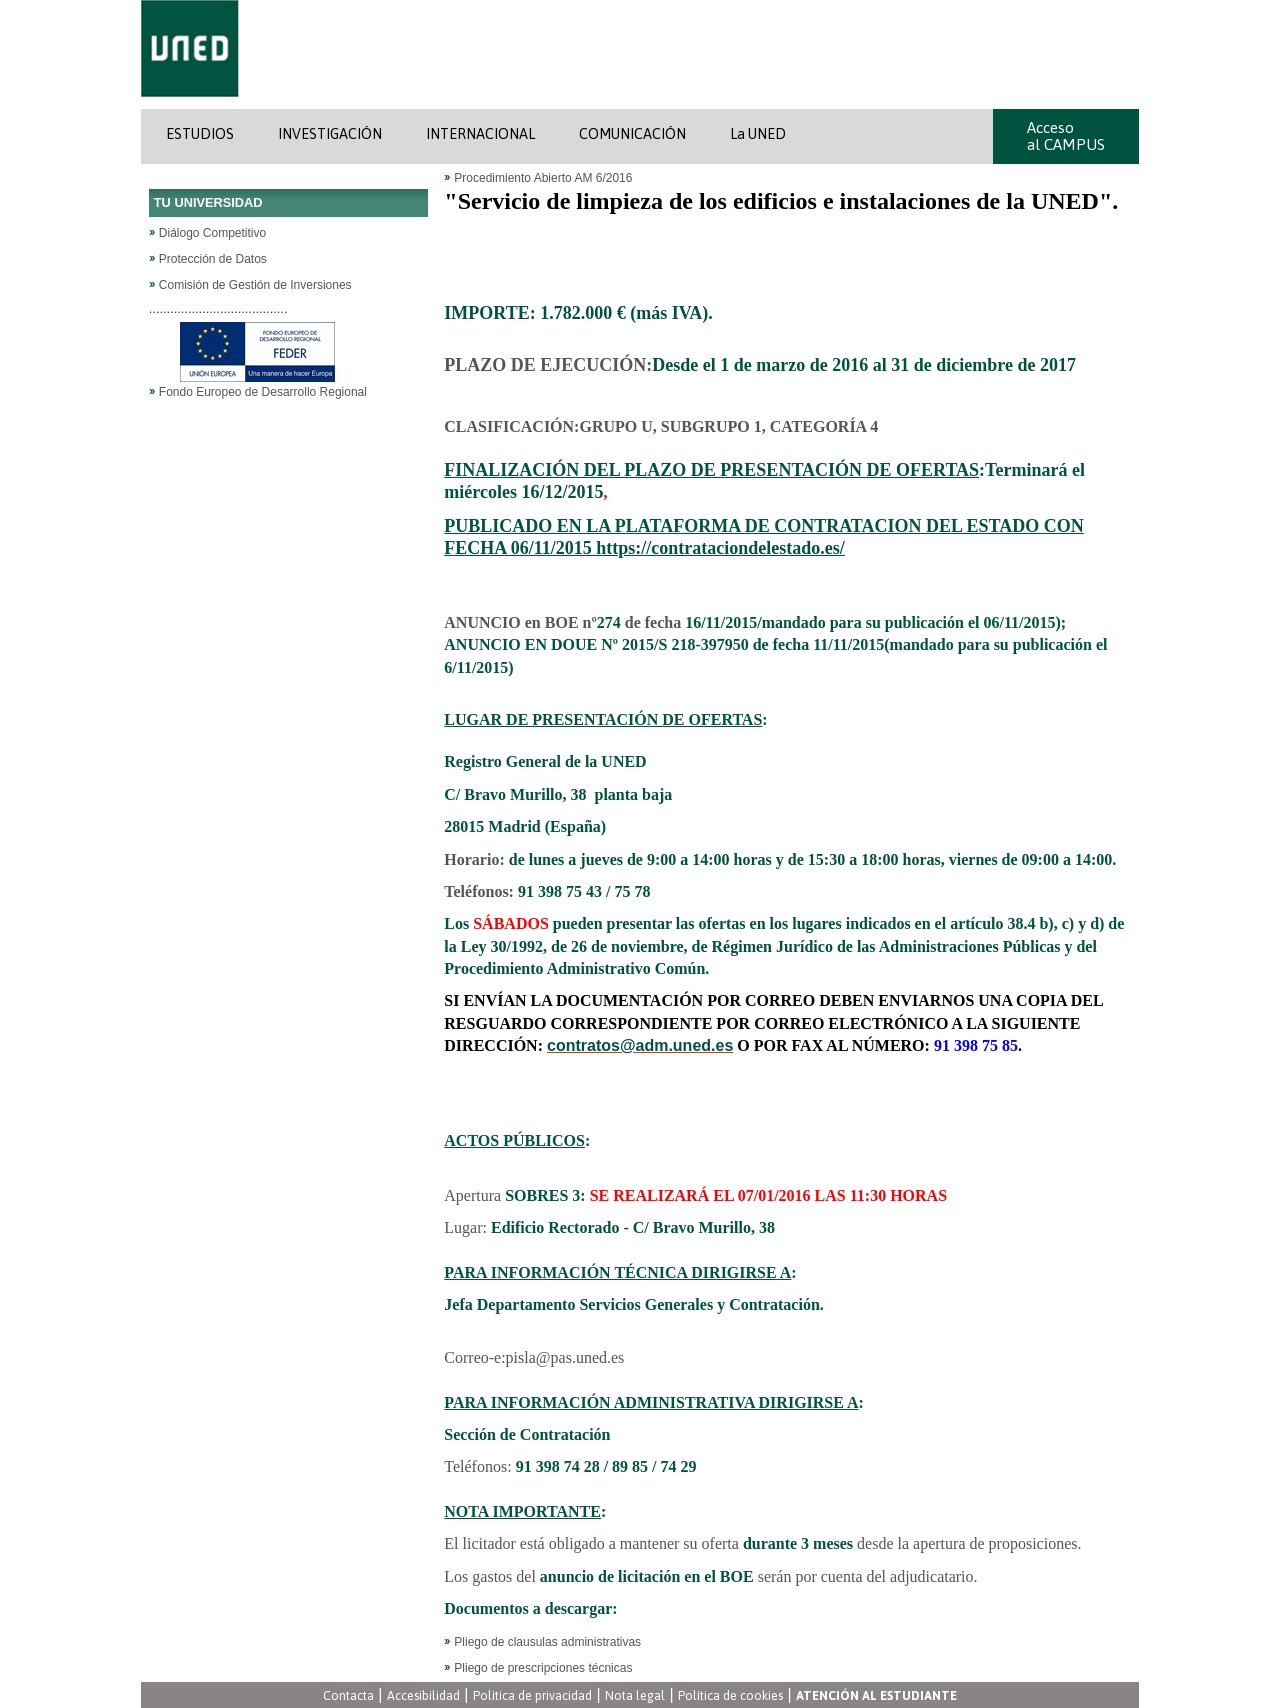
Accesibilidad (423, 1695)
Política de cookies (730, 1695)
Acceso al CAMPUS (1066, 136)
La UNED (758, 134)
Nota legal (635, 1695)
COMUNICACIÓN (632, 134)
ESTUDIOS (200, 134)
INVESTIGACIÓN (330, 134)
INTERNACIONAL (480, 134)
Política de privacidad (532, 1695)
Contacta (348, 1695)
